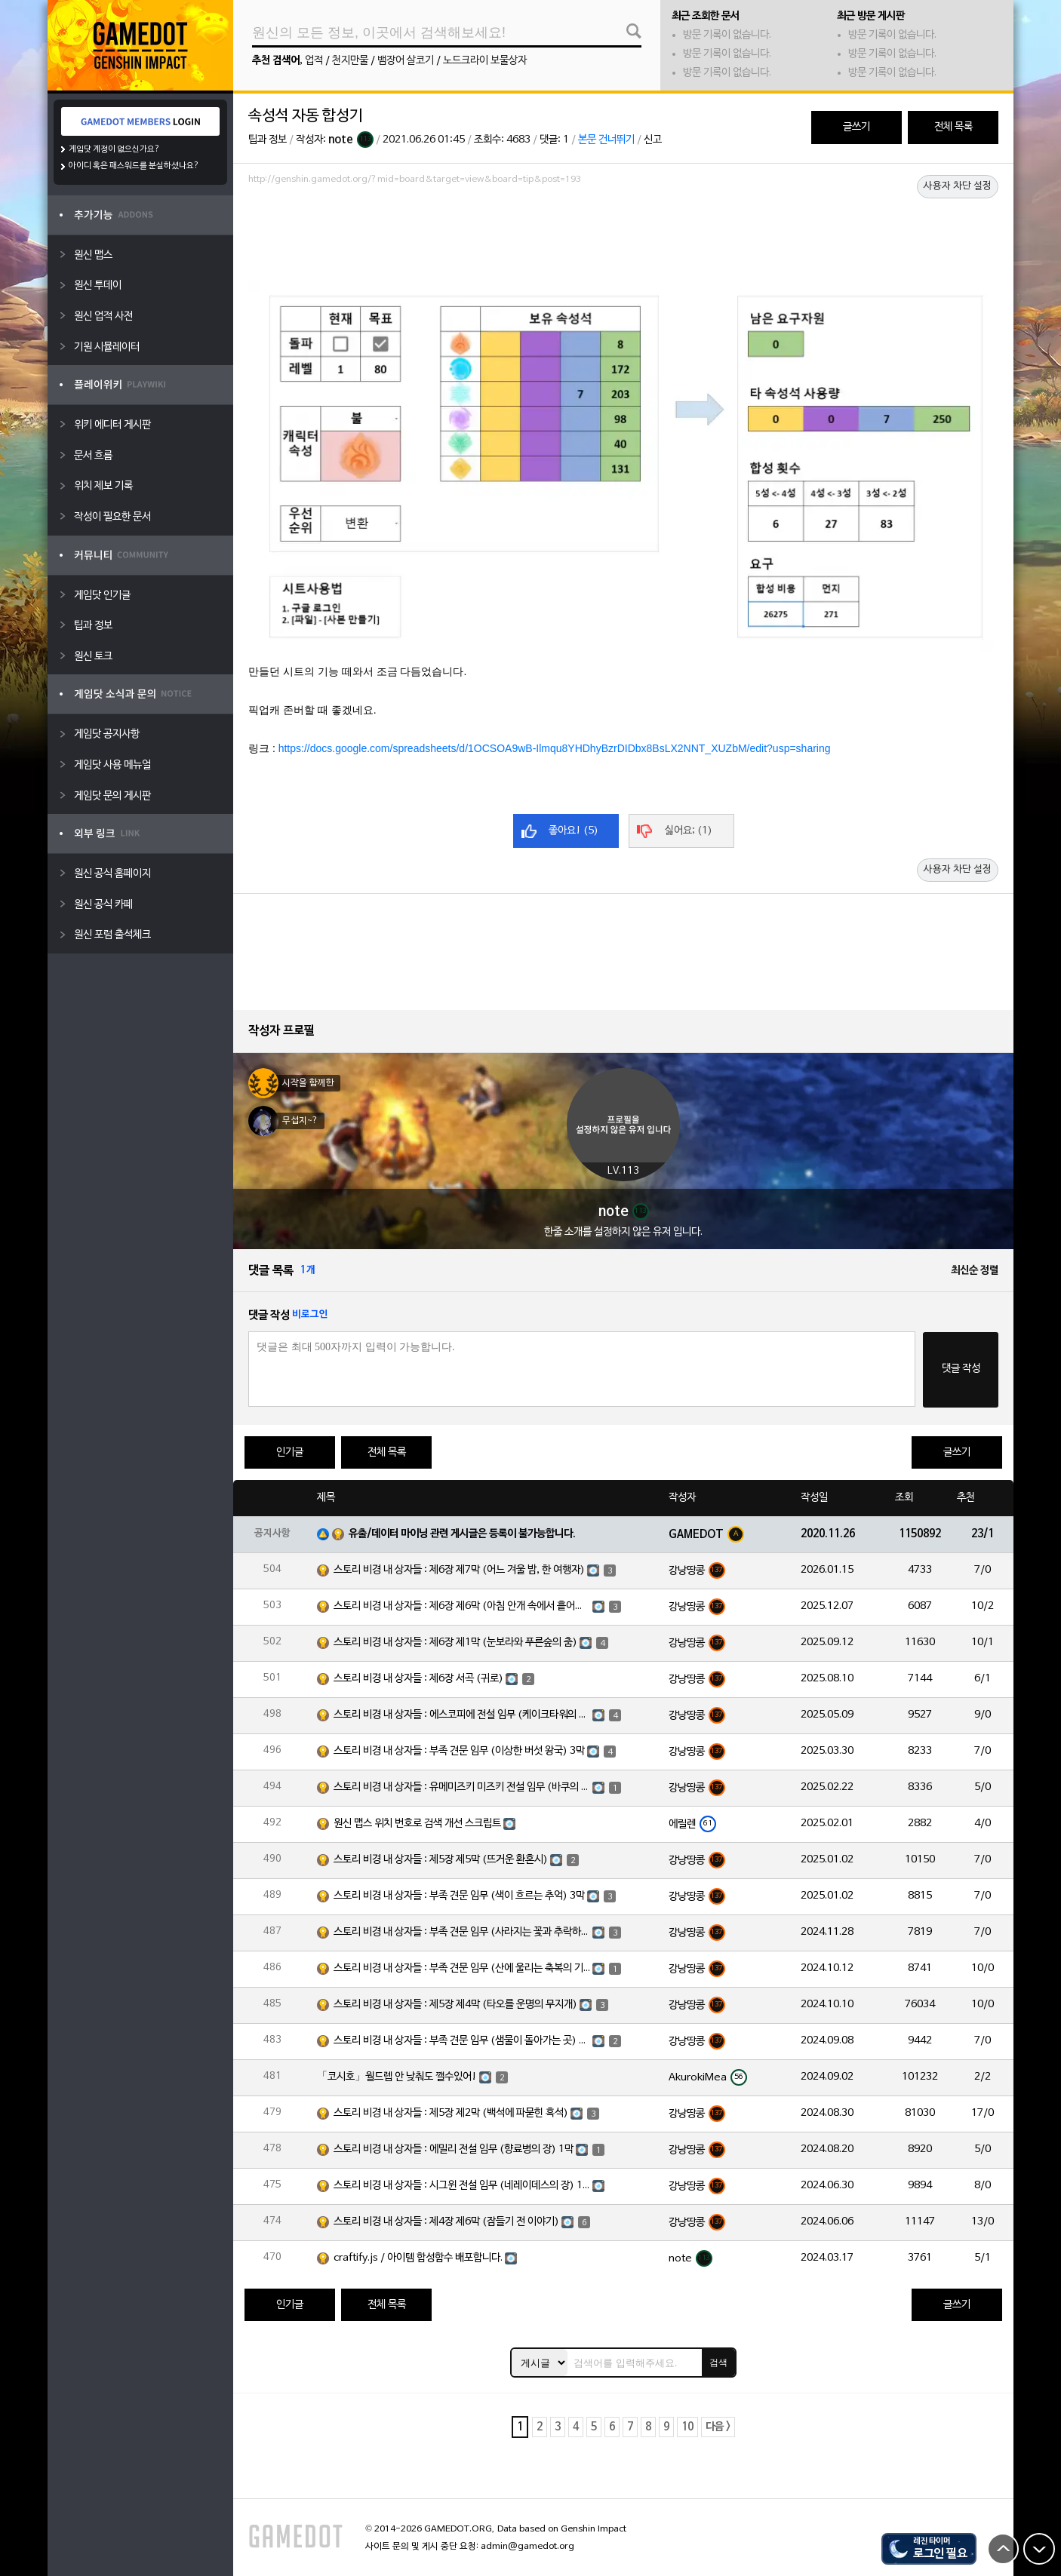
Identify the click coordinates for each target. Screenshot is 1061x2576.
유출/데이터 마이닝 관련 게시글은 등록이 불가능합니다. (462, 1534)
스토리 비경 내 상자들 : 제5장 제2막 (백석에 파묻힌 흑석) (451, 2113)
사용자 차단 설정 (958, 186)
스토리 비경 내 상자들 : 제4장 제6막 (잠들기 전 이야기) (446, 2222)
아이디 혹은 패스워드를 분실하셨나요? (134, 165)
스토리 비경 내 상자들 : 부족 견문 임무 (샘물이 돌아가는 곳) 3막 (462, 2040)
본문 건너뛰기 (606, 140)
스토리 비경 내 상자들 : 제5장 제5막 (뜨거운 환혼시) (441, 1859)
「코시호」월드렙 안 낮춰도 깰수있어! (397, 2077)
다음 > (718, 2427)
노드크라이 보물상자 (485, 60)
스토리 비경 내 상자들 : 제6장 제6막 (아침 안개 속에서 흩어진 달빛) (462, 1606)
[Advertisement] (623, 231)
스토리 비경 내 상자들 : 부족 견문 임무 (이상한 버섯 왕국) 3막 (459, 1751)
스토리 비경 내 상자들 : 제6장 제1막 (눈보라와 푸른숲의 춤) (455, 1642)
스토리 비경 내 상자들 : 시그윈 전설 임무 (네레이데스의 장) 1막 (462, 2185)
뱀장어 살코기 (405, 60)
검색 (718, 2362)
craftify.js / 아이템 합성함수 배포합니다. (418, 2258)
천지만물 (350, 60)
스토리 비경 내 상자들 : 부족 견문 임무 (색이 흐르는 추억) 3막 (459, 1896)
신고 (653, 140)
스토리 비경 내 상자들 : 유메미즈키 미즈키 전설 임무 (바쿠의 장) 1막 (462, 1787)
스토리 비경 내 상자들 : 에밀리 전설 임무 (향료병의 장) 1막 (454, 2149)
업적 (314, 60)
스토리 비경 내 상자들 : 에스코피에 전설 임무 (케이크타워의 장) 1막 (462, 1715)
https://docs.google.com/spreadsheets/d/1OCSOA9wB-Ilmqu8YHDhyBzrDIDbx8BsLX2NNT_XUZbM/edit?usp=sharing (554, 748)
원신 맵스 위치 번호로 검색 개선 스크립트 (417, 1823)
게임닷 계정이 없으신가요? (114, 149)
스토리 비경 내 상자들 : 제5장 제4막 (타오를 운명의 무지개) (455, 2004)
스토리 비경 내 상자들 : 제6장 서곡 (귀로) (418, 1678)
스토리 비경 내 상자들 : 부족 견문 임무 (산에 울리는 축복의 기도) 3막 (462, 1968)
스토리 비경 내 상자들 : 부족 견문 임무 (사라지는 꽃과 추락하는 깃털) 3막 (462, 1932)
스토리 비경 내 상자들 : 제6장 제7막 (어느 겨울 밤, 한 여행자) (459, 1570)
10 (687, 2427)
